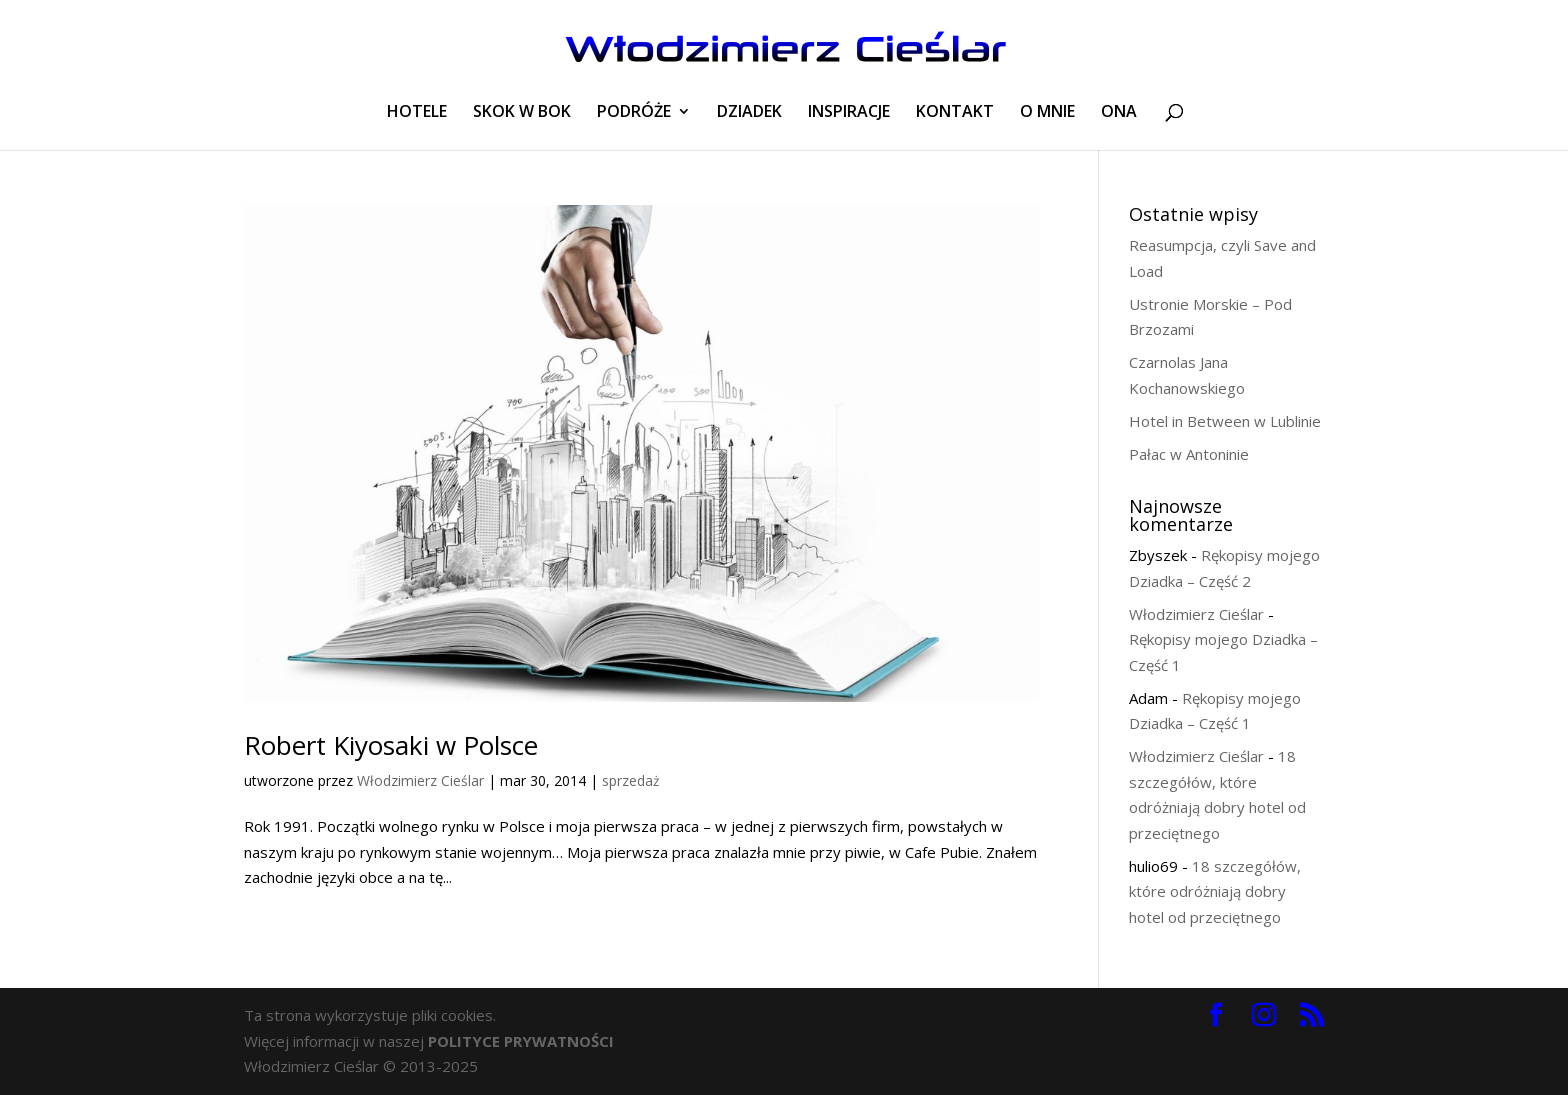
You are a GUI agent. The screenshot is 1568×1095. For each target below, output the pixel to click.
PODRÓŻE (634, 113)
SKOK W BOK (522, 113)
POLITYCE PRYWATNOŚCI (521, 1041)
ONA (1119, 113)
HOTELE (417, 113)
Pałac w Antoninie (1189, 454)
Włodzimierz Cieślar (420, 780)
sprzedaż (631, 780)
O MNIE (1047, 113)
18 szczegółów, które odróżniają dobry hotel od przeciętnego (1215, 891)
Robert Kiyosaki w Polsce (391, 745)
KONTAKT (955, 113)
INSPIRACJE (849, 113)
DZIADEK (749, 113)
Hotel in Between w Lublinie (1225, 421)
